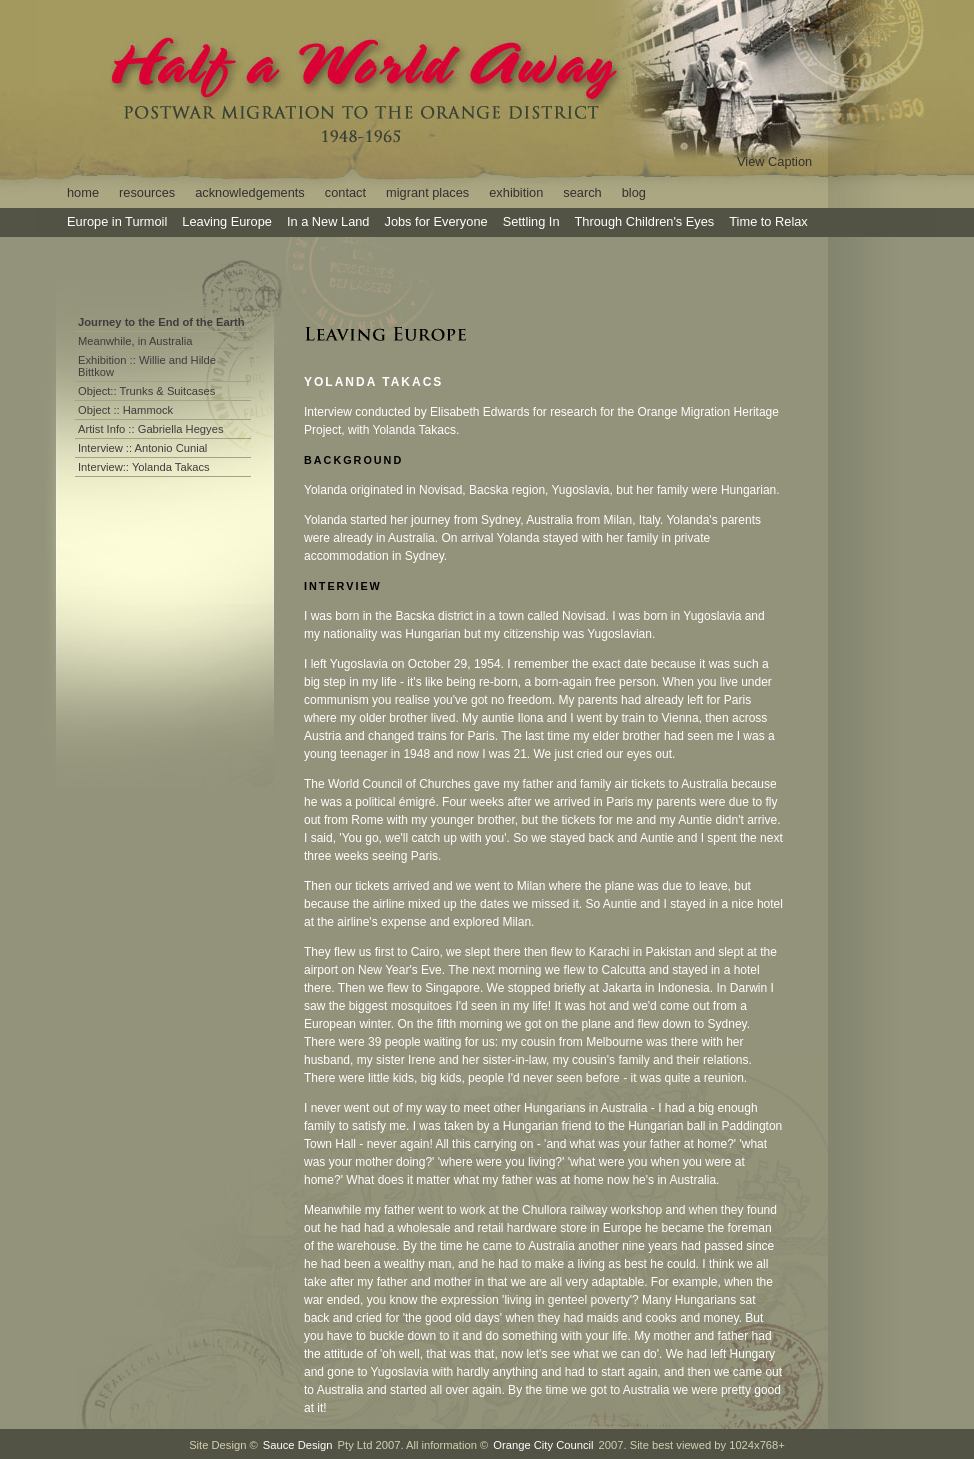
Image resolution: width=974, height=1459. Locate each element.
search (582, 192)
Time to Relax (768, 221)
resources (147, 192)
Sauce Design (298, 1445)
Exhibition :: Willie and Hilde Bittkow (147, 366)
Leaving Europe (227, 221)
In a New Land (328, 221)
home (83, 192)
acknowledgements (250, 192)
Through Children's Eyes (645, 221)
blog (634, 192)
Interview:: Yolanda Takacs (144, 467)
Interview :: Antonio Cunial (142, 448)
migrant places (427, 192)
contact (345, 192)
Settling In (531, 221)
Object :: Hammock (125, 410)
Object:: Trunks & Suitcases (146, 391)
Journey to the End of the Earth (161, 322)
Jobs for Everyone (435, 221)
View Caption (774, 161)
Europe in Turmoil (117, 221)
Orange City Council (543, 1445)
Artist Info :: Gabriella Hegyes (151, 429)
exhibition (516, 192)
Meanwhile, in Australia (135, 341)
